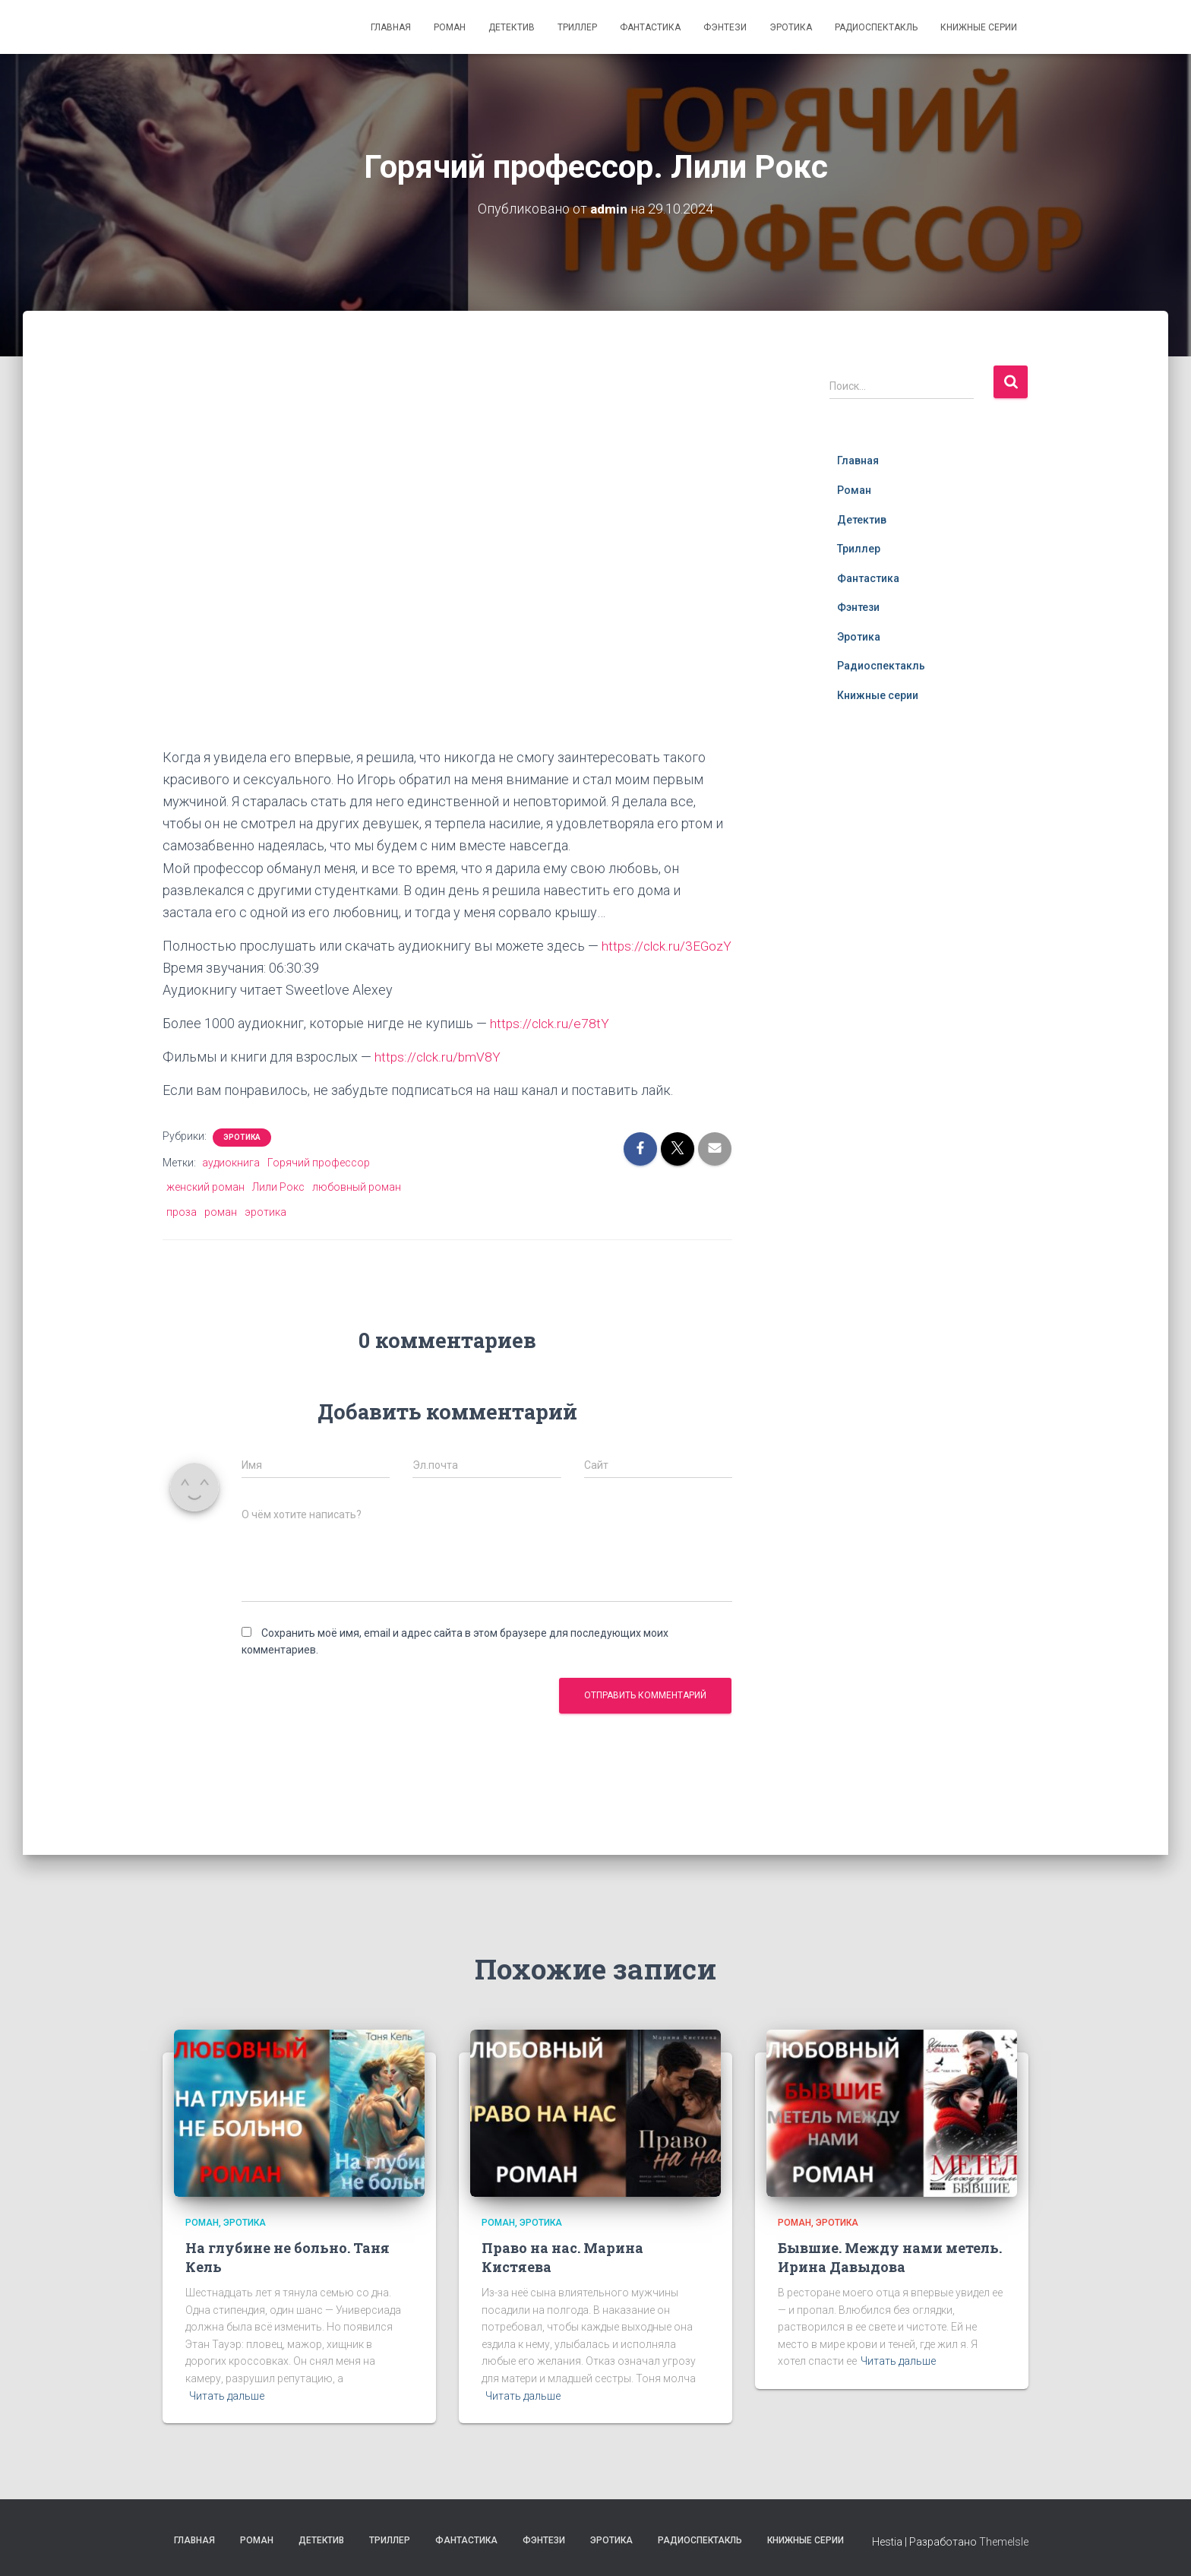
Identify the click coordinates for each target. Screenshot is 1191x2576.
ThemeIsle (1003, 2542)
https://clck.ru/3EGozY (229, 968)
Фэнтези (725, 27)
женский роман (205, 1209)
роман (220, 1234)
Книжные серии (978, 27)
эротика (265, 1234)
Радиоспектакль (876, 27)
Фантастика (650, 27)
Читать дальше (226, 2396)
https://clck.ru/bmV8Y (438, 1079)
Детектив (511, 27)
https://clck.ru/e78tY (550, 1045)
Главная (391, 27)
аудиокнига (231, 1185)
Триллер (577, 27)
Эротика (790, 27)
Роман (450, 27)
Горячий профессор (318, 1185)
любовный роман (356, 1209)
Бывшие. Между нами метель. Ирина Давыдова (890, 2257)
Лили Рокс (278, 1209)
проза (181, 1234)
